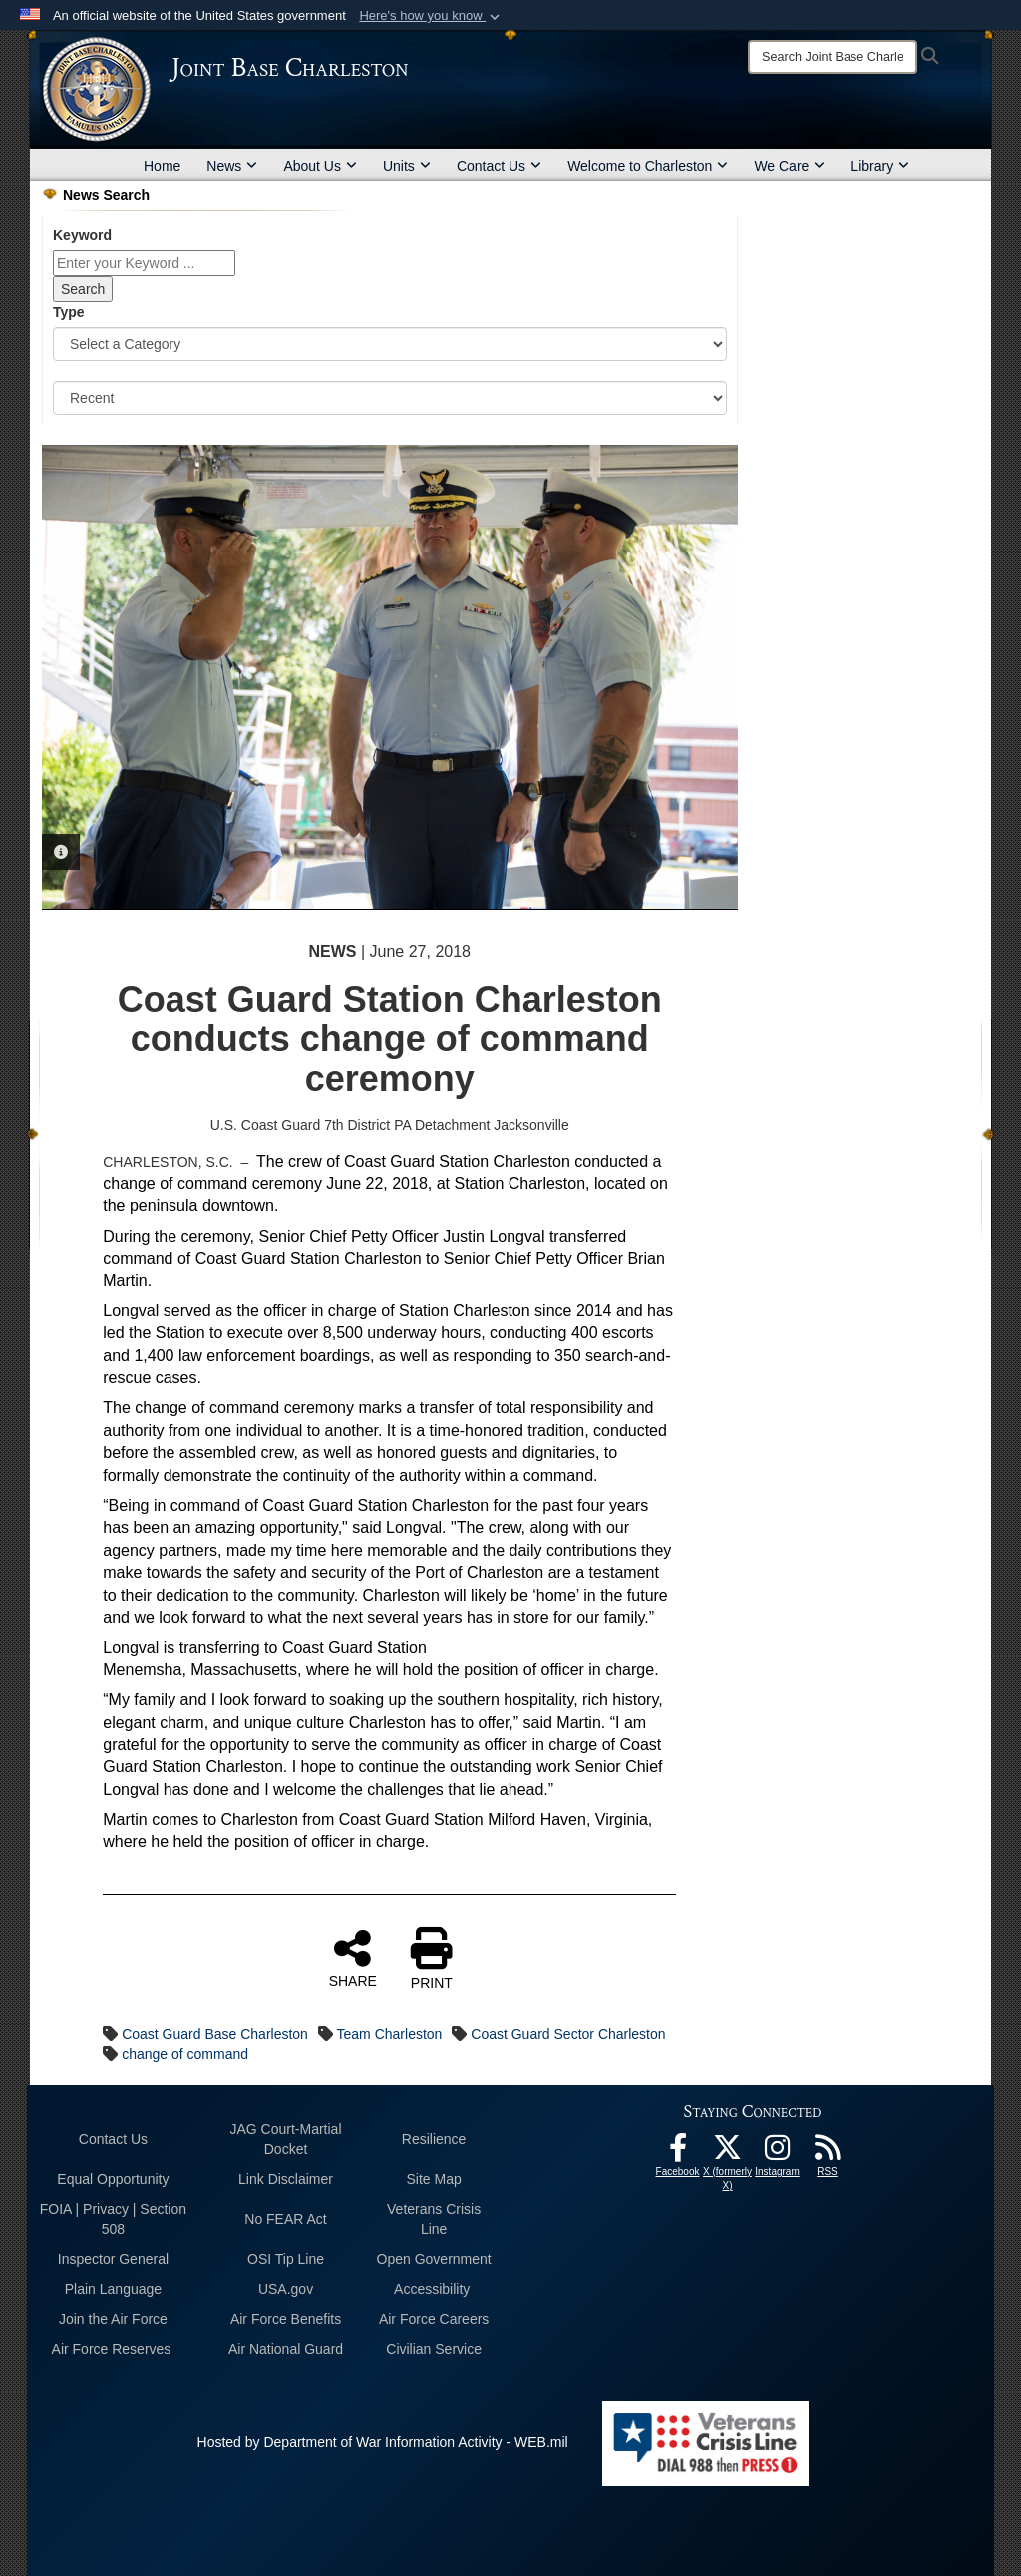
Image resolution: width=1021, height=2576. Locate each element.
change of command (185, 2054)
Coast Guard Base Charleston (215, 2034)
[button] (431, 16)
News (231, 166)
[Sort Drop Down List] (390, 398)
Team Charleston (390, 2034)
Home (162, 166)
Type (69, 312)
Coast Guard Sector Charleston (568, 2034)
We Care (789, 166)
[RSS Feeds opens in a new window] (827, 2153)
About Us (320, 166)
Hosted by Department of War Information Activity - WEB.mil (382, 2442)
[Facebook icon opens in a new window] (678, 2153)
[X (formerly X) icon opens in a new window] (728, 2153)
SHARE (353, 1958)
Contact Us (499, 166)
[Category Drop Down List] (390, 344)
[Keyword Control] (144, 263)
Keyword (82, 235)
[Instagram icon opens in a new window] (778, 2153)
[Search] (832, 57)
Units (407, 166)
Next (703, 676)
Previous (77, 676)
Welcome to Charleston (647, 166)
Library (880, 166)
